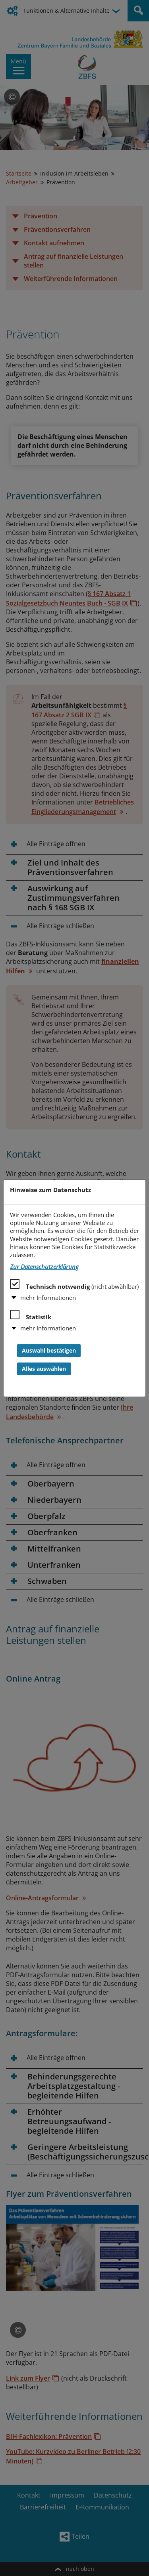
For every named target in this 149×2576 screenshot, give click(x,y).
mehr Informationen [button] (48, 1297)
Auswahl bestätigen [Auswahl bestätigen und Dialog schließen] (49, 1350)
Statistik (30, 1315)
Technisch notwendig (74, 1284)
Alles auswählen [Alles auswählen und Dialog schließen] (44, 1368)
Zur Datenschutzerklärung (44, 1267)
